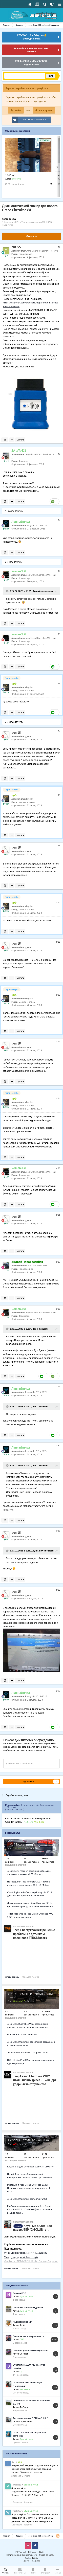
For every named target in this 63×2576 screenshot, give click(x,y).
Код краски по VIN (22, 2321)
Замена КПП (19, 2293)
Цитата (20, 439)
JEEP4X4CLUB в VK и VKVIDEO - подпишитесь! (31, 63)
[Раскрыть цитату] (7, 591)
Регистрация (45, 110)
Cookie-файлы (31, 2558)
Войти (18, 110)
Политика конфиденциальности (21, 2555)
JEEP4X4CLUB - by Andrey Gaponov (31, 2261)
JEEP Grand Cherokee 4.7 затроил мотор (27, 2052)
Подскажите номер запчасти (28, 2336)
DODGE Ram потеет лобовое (22, 2034)
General (30, 1848)
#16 (58, 1214)
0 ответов (28, 2502)
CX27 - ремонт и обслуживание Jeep (31, 1995)
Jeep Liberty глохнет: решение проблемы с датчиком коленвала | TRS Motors (34, 1934)
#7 (59, 730)
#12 (58, 994)
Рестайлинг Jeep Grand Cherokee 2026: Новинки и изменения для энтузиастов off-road (29, 2188)
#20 (58, 1445)
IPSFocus (32, 2552)
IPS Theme (20, 2552)
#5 (59, 634)
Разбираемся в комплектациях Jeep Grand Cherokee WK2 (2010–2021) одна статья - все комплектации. (30, 2209)
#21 (58, 1530)
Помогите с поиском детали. (28, 2307)
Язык (41, 2552)
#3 (59, 520)
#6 (59, 683)
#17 (58, 1261)
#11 (58, 941)
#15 (58, 1168)
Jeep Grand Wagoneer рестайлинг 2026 (27, 2198)
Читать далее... (11, 1976)
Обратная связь (46, 2555)
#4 (59, 571)
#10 (58, 902)
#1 (59, 247)
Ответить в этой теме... (20, 1763)
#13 (58, 1041)
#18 (58, 1308)
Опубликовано (27, 257)
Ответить (31, 236)
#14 (58, 1098)
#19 (58, 1386)
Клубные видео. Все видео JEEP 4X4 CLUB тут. (30, 2166)
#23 (58, 1691)
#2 (59, 454)
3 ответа (26, 2476)
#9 (59, 845)
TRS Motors (16, 1844)
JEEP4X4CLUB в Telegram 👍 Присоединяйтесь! (31, 37)
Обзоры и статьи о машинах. (29, 2140)
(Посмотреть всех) (14, 1809)
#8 (59, 795)
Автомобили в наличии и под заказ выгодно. (31, 50)
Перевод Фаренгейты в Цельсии (30, 2350)
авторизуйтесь (43, 1746)
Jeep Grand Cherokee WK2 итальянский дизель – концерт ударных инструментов (34, 2080)
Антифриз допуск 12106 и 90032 (30, 2418)
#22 (58, 1589)
